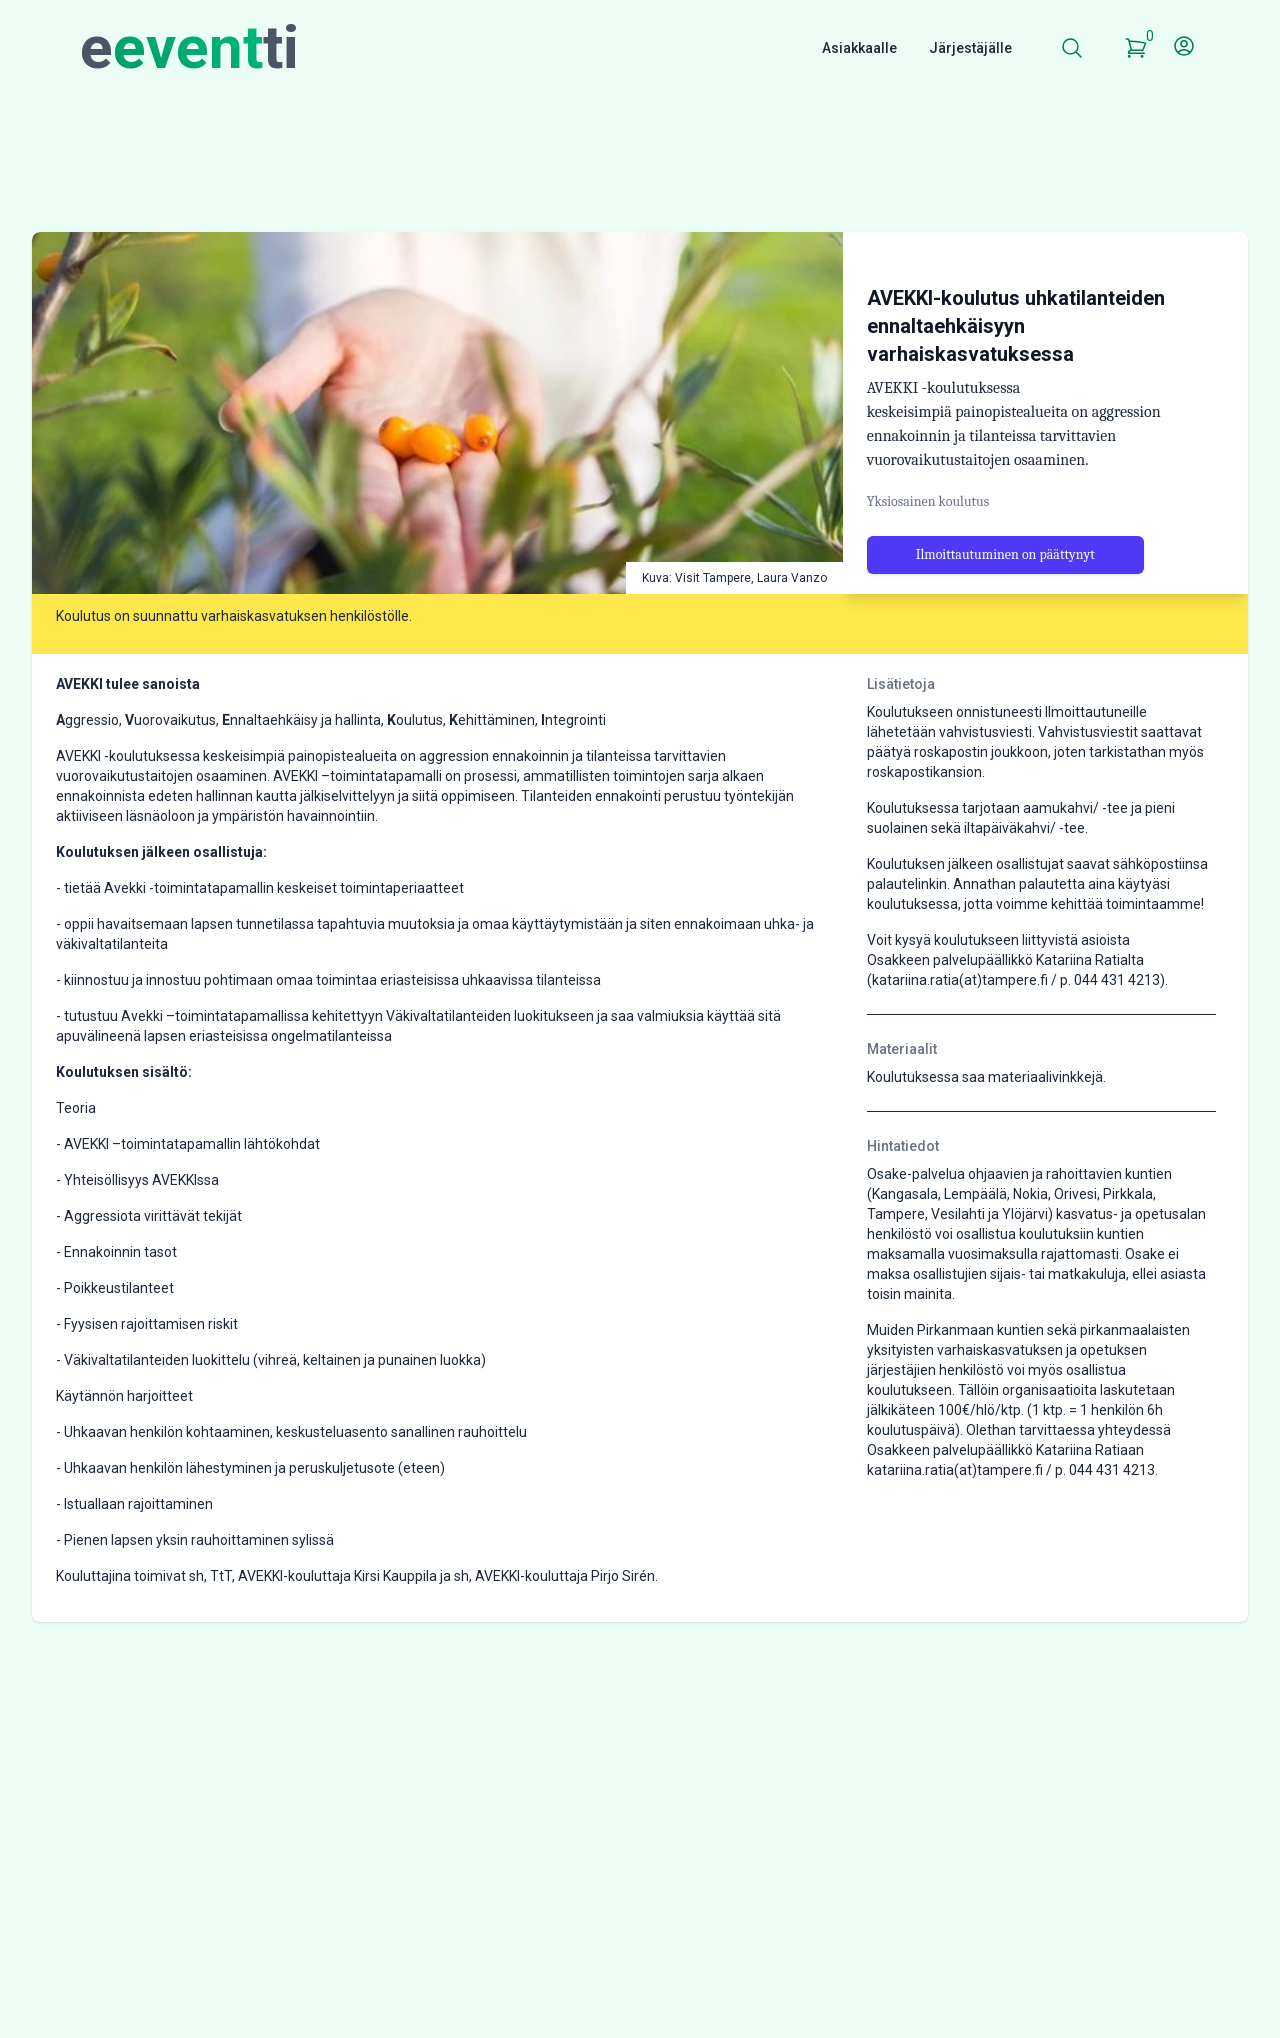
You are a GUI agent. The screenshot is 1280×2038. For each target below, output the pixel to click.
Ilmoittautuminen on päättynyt (1005, 554)
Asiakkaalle (859, 48)
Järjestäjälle (970, 48)
